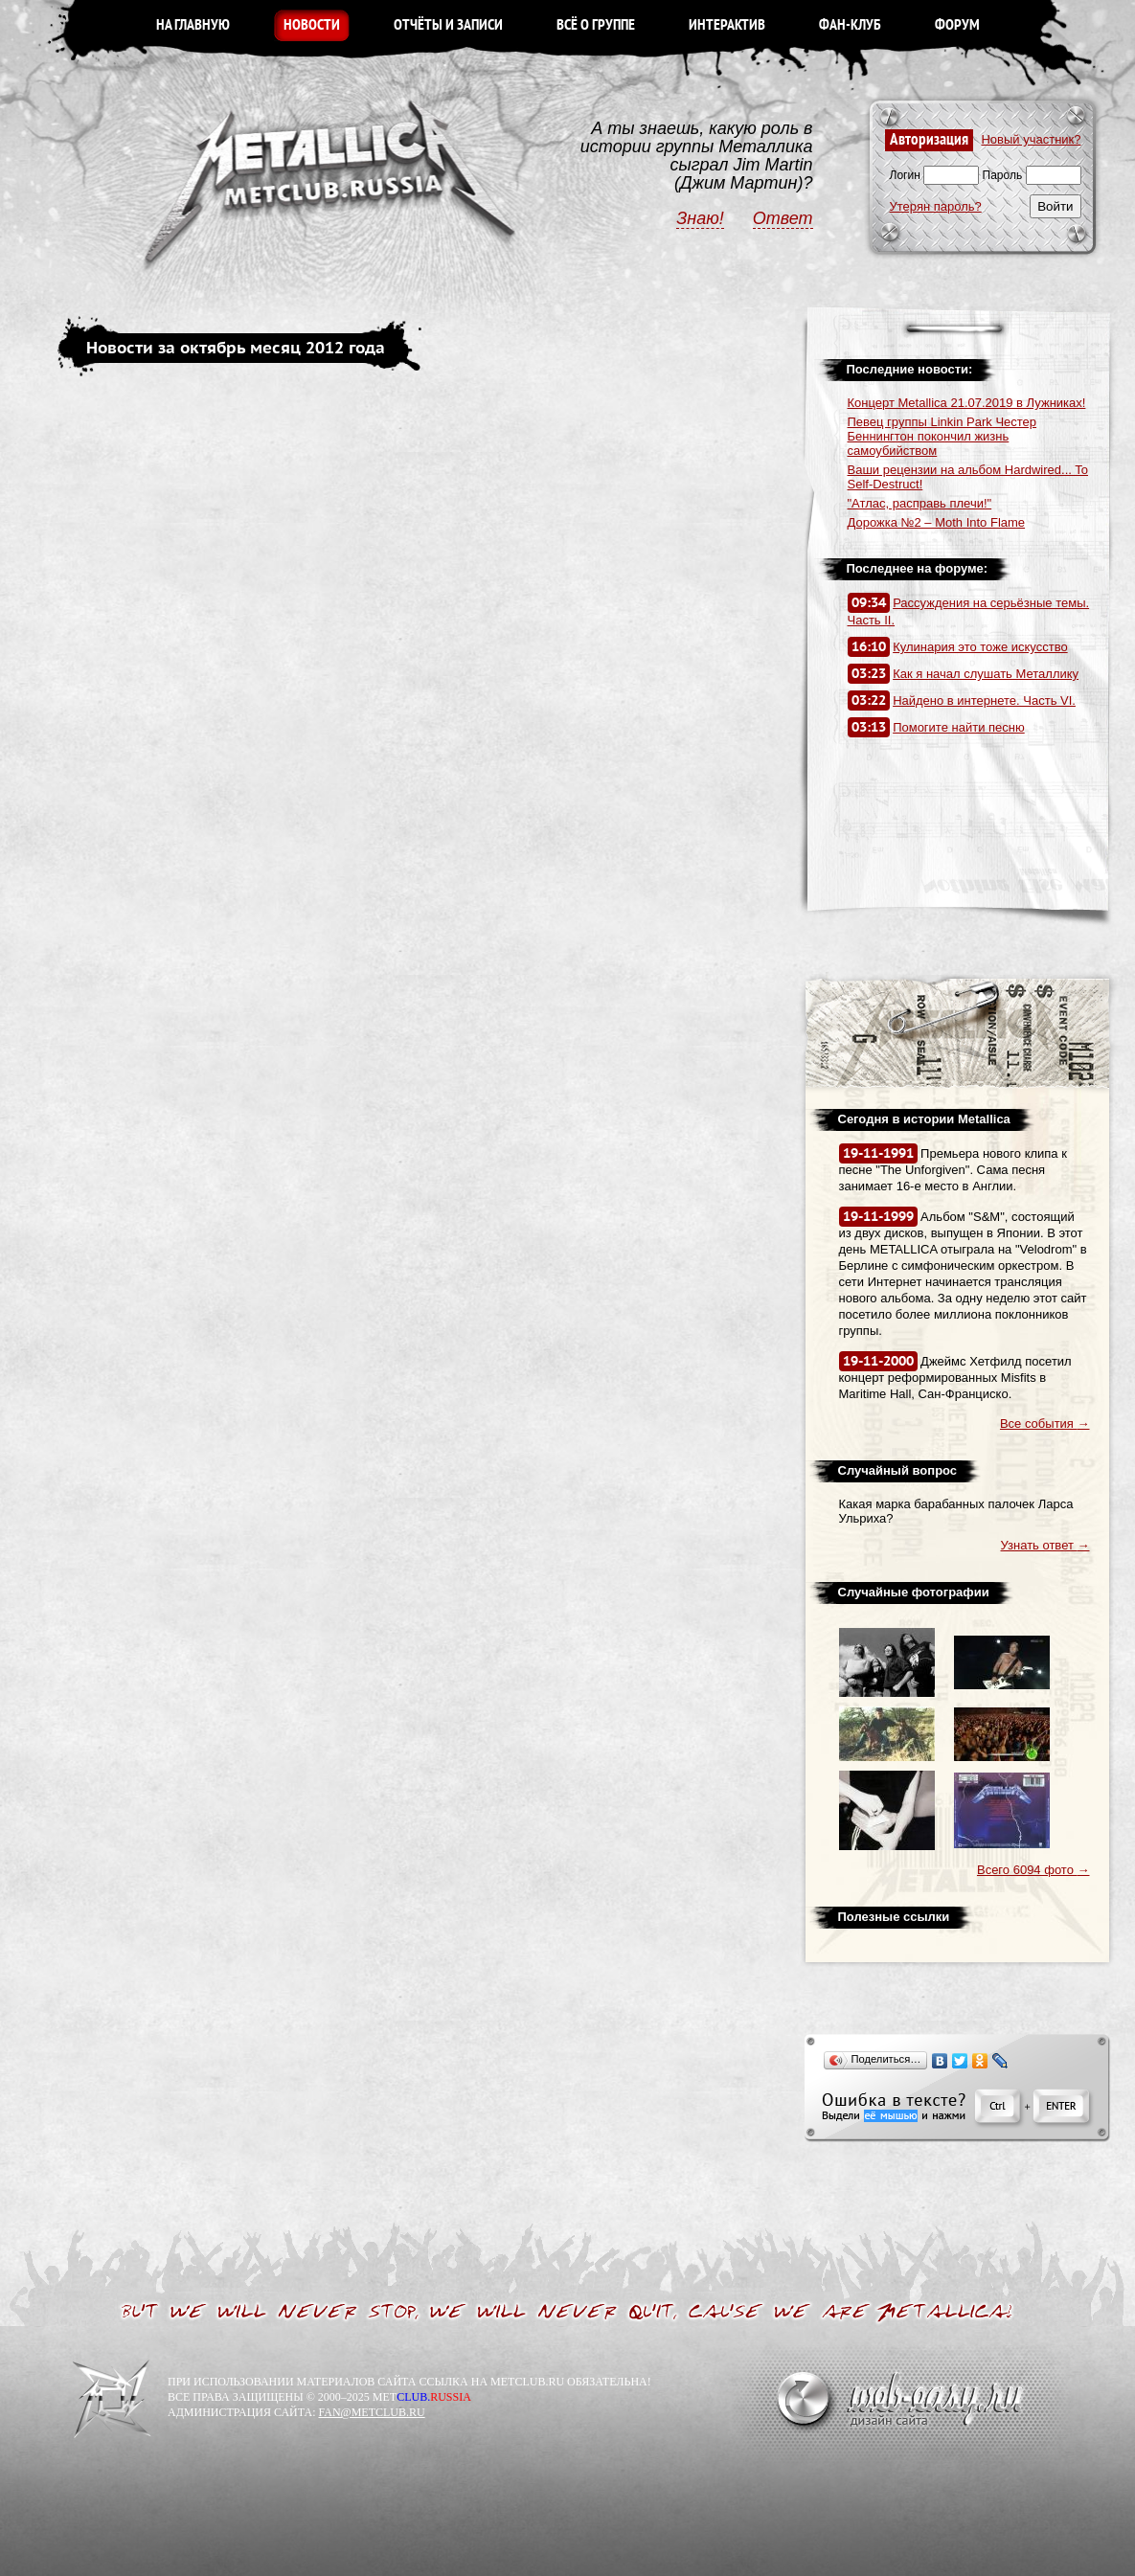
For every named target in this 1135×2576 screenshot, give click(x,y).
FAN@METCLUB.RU (371, 2412)
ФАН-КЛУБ (850, 25)
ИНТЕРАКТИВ (727, 25)
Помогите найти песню (959, 727)
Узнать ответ (1045, 1545)
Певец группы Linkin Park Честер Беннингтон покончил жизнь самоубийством (942, 436)
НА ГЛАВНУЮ (193, 25)
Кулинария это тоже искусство (980, 647)
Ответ (783, 218)
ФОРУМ (957, 25)
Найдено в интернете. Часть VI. (984, 700)
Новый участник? (1030, 139)
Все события (1045, 1423)
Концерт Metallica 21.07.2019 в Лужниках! (967, 402)
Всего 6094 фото (1033, 1870)
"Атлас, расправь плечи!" (920, 503)
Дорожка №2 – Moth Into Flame (937, 522)
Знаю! (700, 218)
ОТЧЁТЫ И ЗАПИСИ (448, 25)
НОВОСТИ (312, 25)
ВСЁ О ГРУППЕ (595, 25)
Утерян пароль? (936, 206)
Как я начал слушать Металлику (985, 674)
